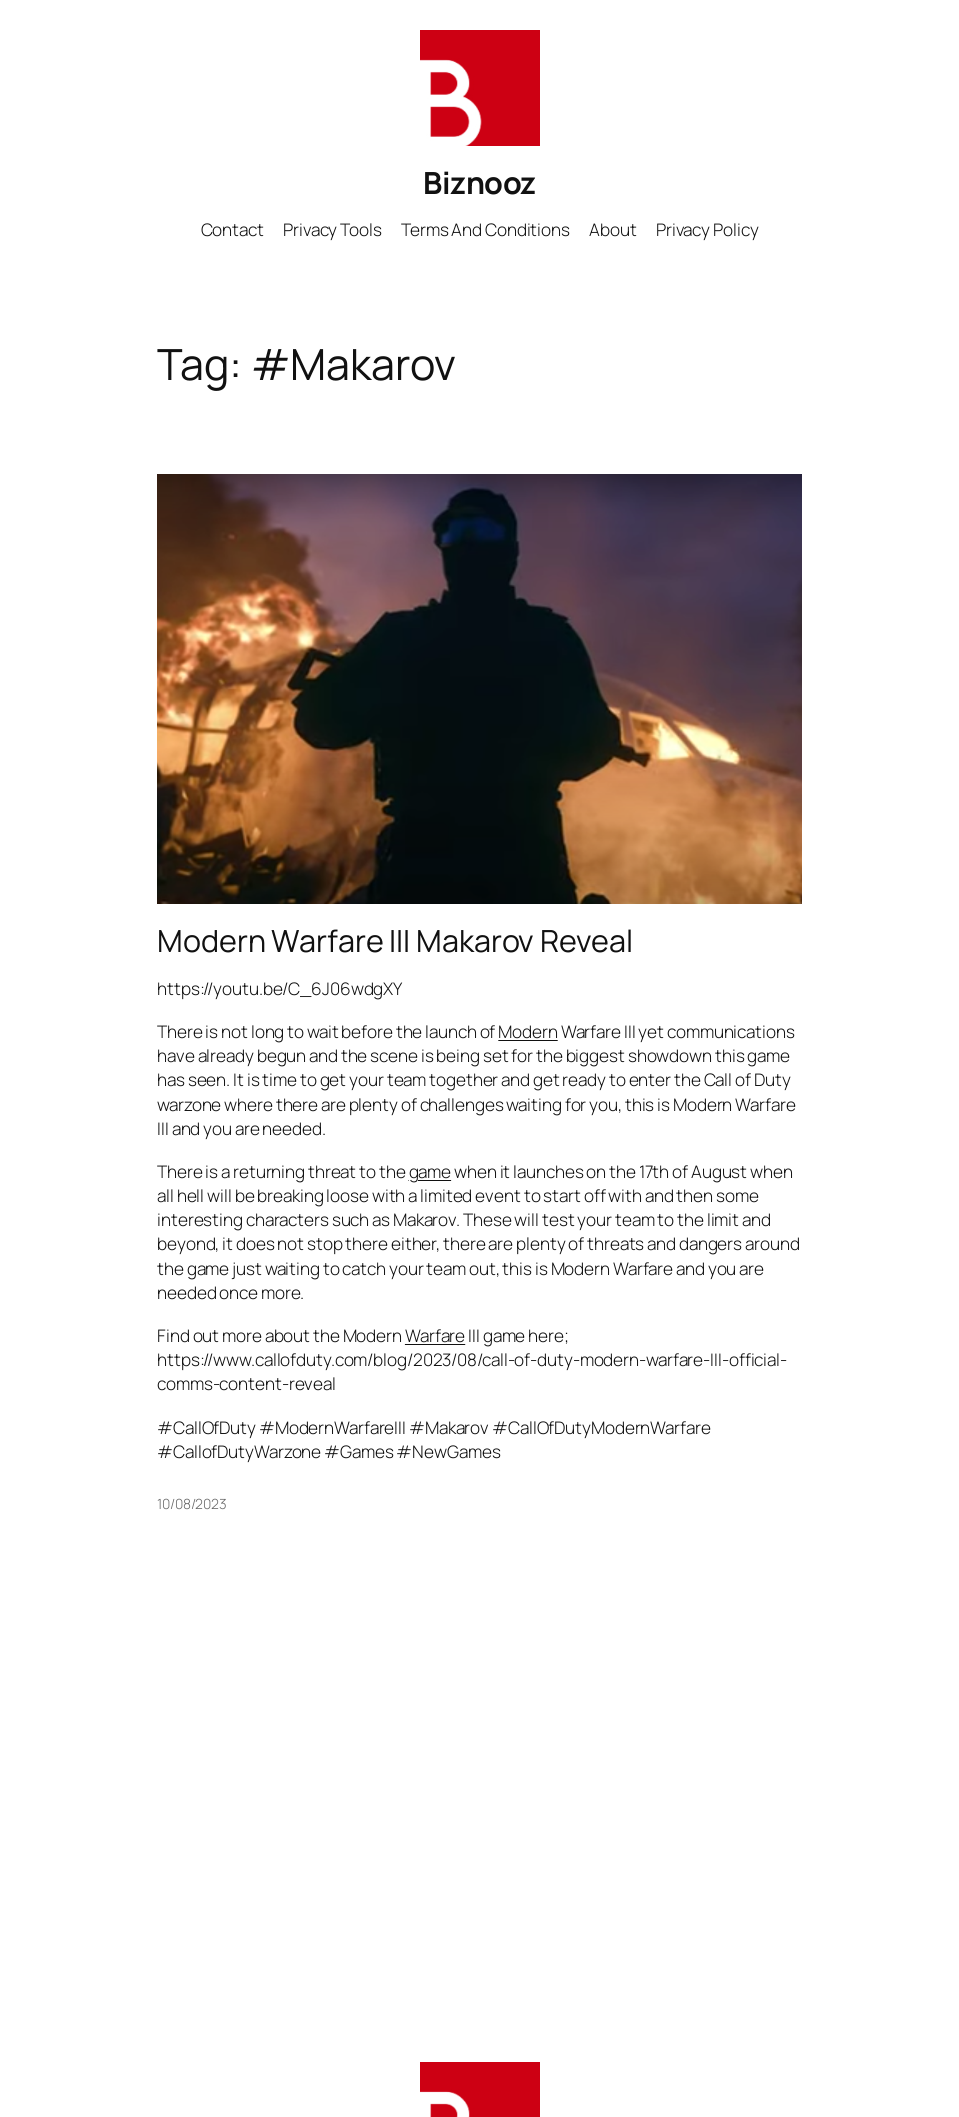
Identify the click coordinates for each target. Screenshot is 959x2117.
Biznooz (479, 182)
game (430, 1171)
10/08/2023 (192, 1503)
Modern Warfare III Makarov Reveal (395, 940)
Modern (527, 1031)
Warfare (435, 1335)
